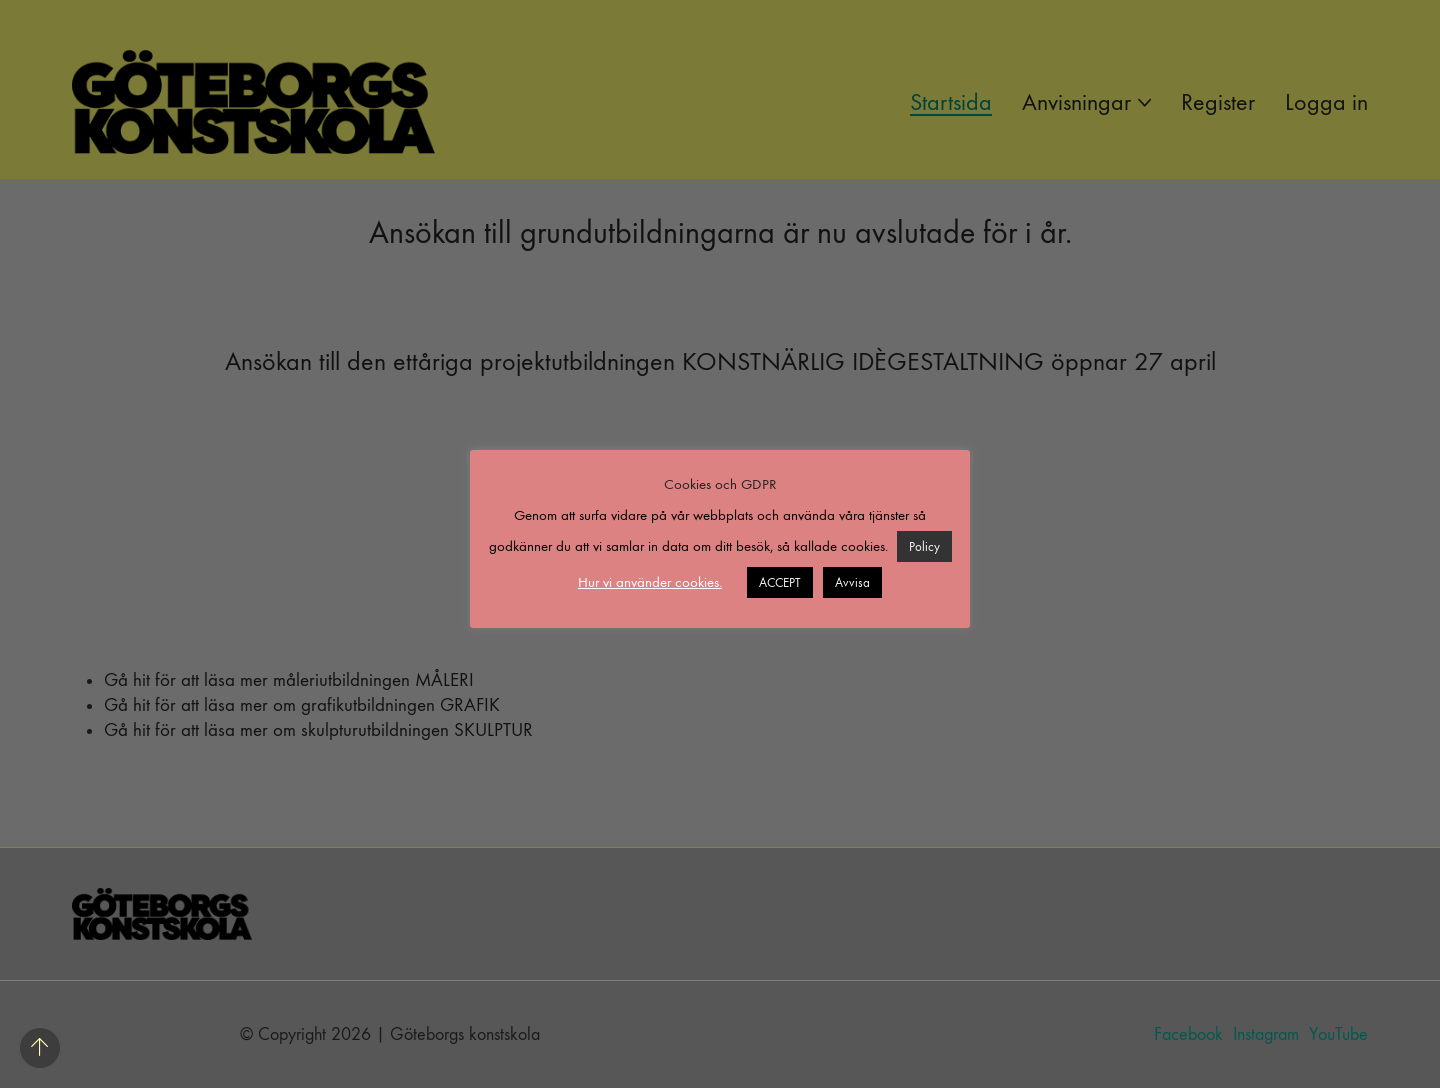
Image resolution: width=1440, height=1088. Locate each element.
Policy (924, 546)
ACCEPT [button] (780, 582)
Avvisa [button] (852, 582)
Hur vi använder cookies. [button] (650, 582)
